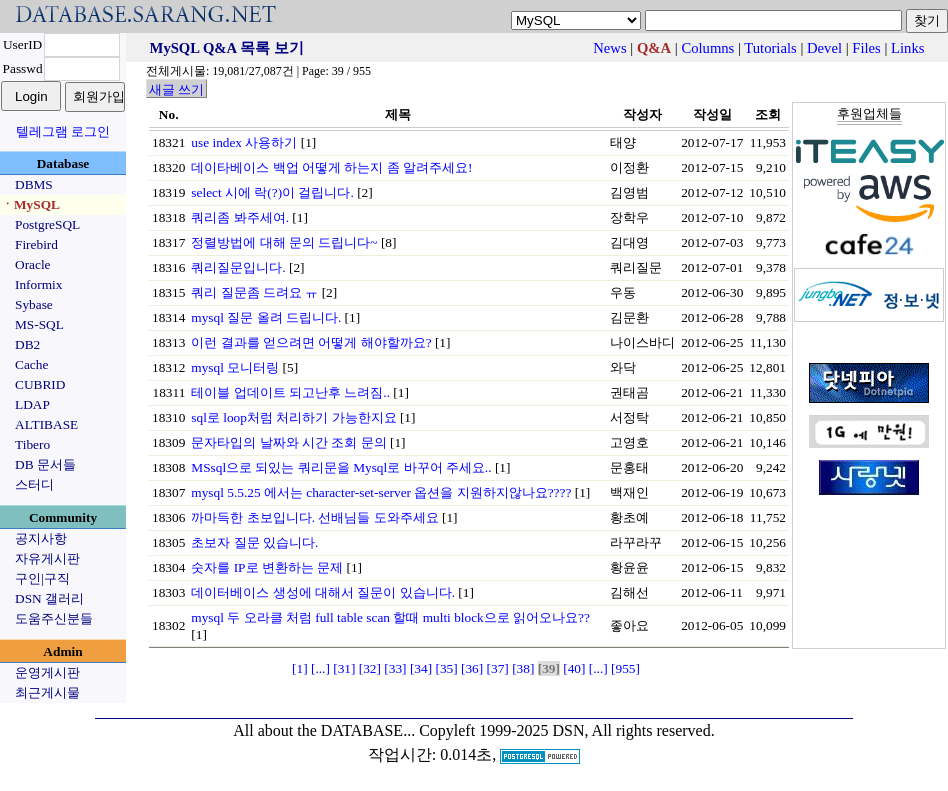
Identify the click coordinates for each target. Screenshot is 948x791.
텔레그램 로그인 (63, 131)
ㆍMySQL (30, 204)
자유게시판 (47, 558)
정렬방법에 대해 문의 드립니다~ (284, 242)
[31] (344, 668)
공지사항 (41, 538)
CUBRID (40, 384)
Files (866, 48)
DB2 (27, 344)
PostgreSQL (47, 224)
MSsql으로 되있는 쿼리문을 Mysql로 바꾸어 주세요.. (341, 467)
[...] (320, 668)
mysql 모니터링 (235, 367)
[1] (300, 668)
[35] (446, 668)
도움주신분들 (54, 618)
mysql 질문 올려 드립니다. (266, 317)
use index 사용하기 (244, 142)
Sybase (34, 304)
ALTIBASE (46, 424)
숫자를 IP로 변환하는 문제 (267, 567)
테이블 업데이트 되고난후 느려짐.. (290, 392)
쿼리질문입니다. (238, 267)
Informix (38, 284)
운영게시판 (47, 672)
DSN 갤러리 (49, 598)
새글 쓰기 (176, 89)
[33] (395, 668)
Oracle (33, 264)
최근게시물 (47, 692)
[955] (625, 668)
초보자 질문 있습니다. (254, 542)
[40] (574, 668)
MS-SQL (39, 324)
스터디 (34, 484)
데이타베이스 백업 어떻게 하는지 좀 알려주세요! (331, 167)
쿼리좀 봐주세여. (240, 217)
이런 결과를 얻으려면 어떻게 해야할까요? (311, 342)
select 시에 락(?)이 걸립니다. (272, 192)
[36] (472, 668)
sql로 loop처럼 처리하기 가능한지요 (293, 417)
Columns (707, 48)
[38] (523, 668)
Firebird (36, 244)
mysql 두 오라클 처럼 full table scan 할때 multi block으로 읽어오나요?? (390, 617)
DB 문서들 (45, 464)
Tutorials (770, 48)
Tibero (32, 444)
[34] (421, 668)
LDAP (32, 404)
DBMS (34, 184)
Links (907, 48)
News (609, 48)
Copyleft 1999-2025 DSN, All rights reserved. (567, 730)
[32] (370, 668)
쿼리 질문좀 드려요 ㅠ (254, 292)
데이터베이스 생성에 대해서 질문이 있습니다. (323, 592)
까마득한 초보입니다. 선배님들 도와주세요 (314, 517)
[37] (498, 668)
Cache (31, 364)
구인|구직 (42, 578)
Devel (824, 48)
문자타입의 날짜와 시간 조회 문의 (288, 442)
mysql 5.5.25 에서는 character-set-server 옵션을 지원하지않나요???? (381, 492)
